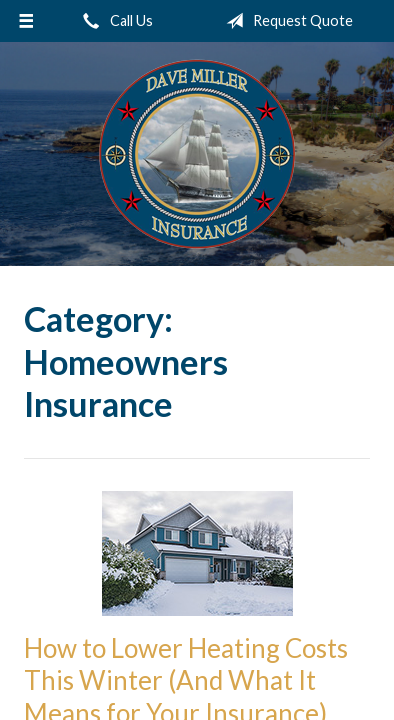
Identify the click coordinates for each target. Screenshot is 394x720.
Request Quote (285, 21)
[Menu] (25, 21)
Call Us (114, 21)
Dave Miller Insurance (197, 154)
